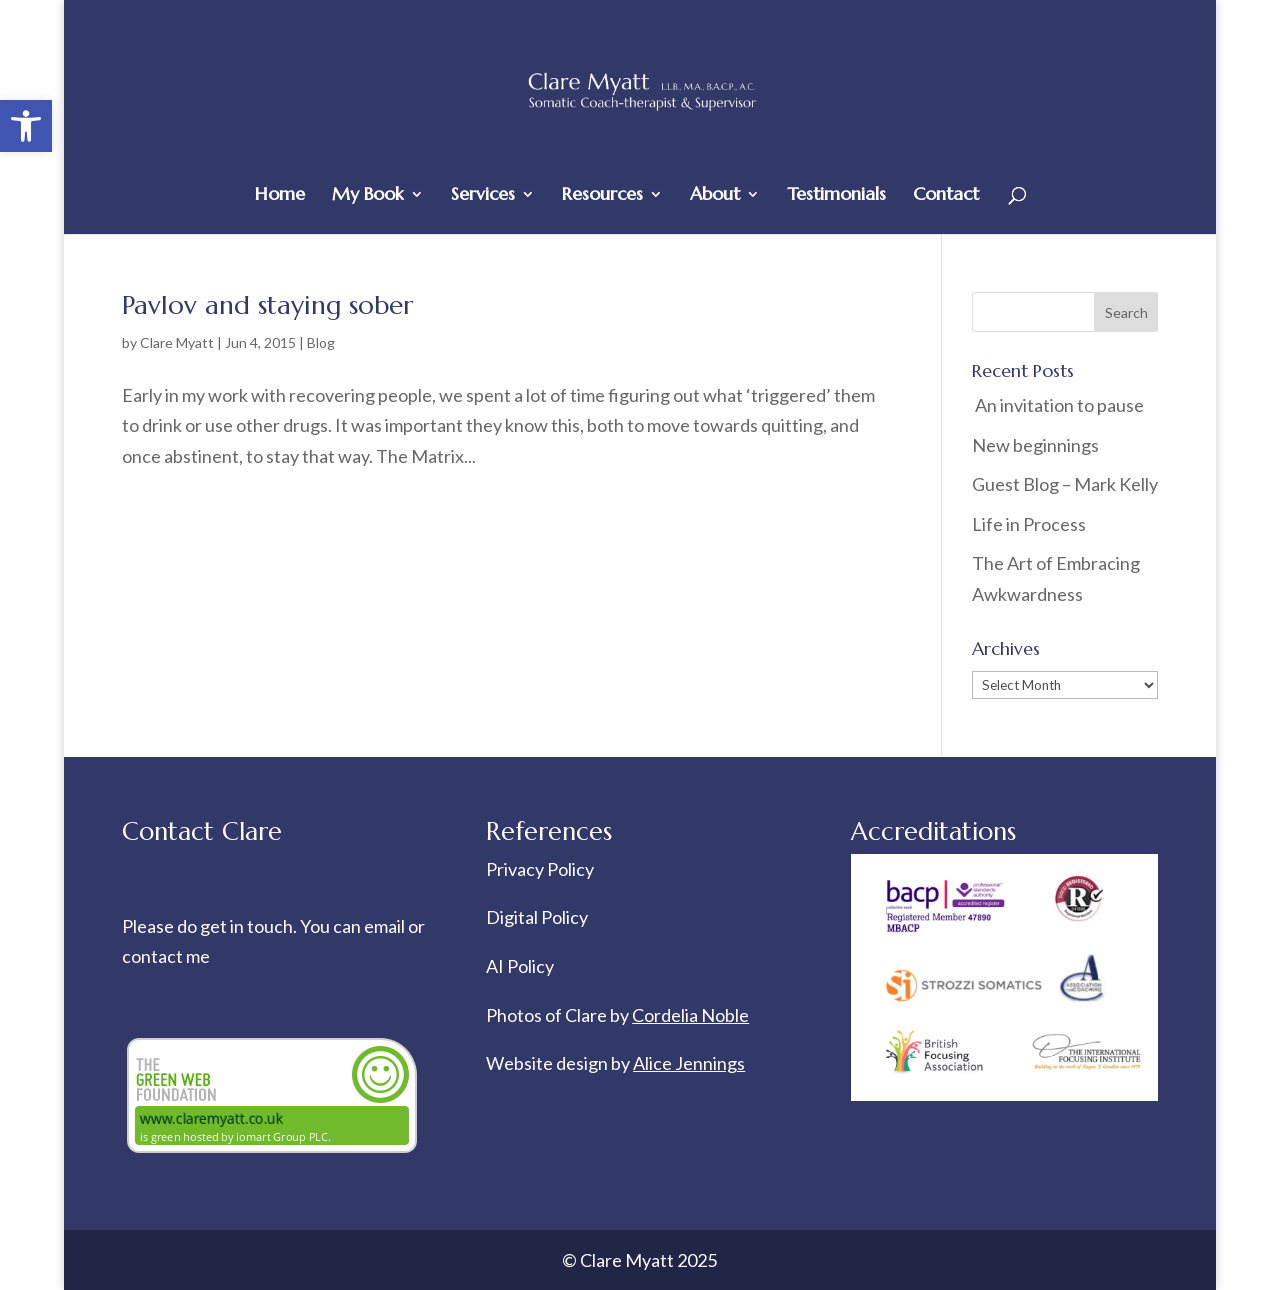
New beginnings (1035, 445)
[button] (26, 126)
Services (483, 196)
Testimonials (836, 196)
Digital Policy (537, 917)
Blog (321, 342)
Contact (946, 196)
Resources (602, 196)
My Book (368, 196)
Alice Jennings (689, 1063)
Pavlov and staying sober (267, 305)
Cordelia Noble (690, 1015)
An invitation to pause (1058, 405)
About (715, 196)
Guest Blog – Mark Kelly (1065, 484)
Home (280, 196)
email (386, 926)
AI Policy (520, 966)
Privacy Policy (540, 869)
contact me (166, 956)
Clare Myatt (177, 342)
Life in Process (1030, 524)
